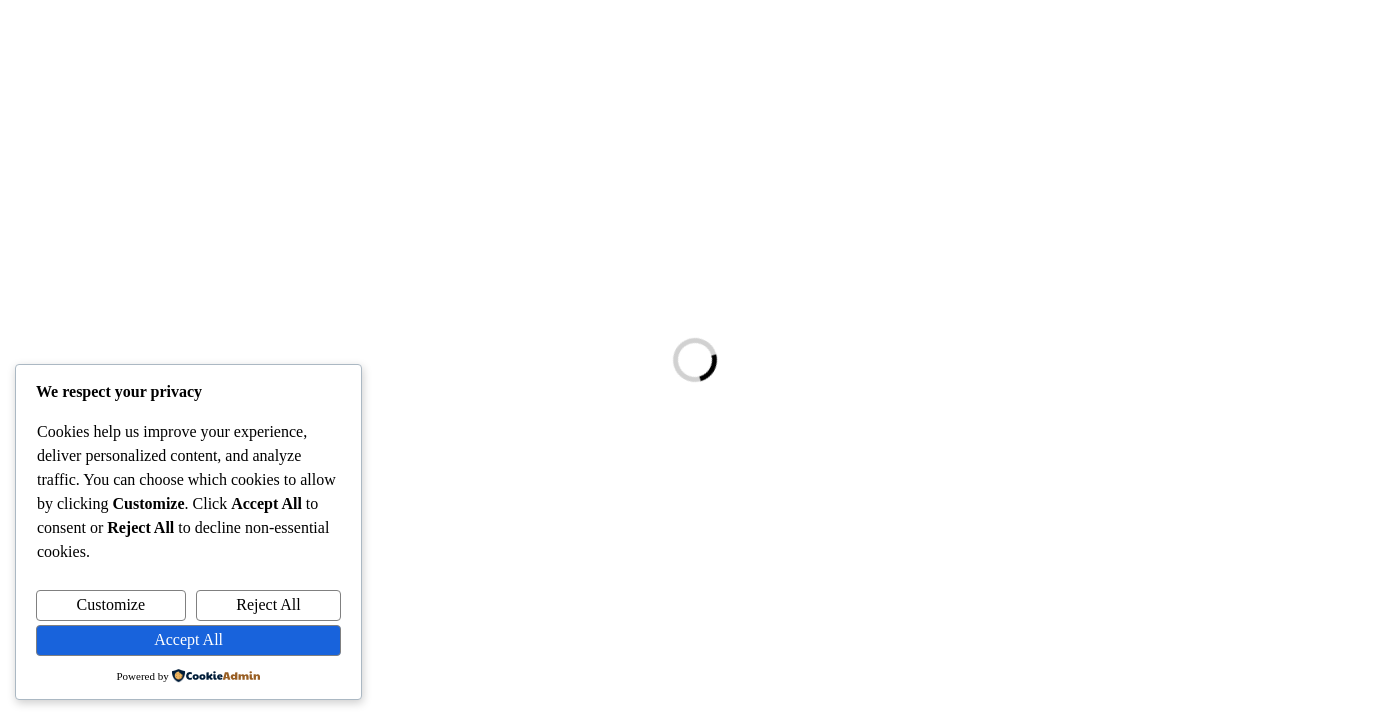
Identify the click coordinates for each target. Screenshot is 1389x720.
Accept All (188, 639)
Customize (111, 604)
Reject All (268, 604)
